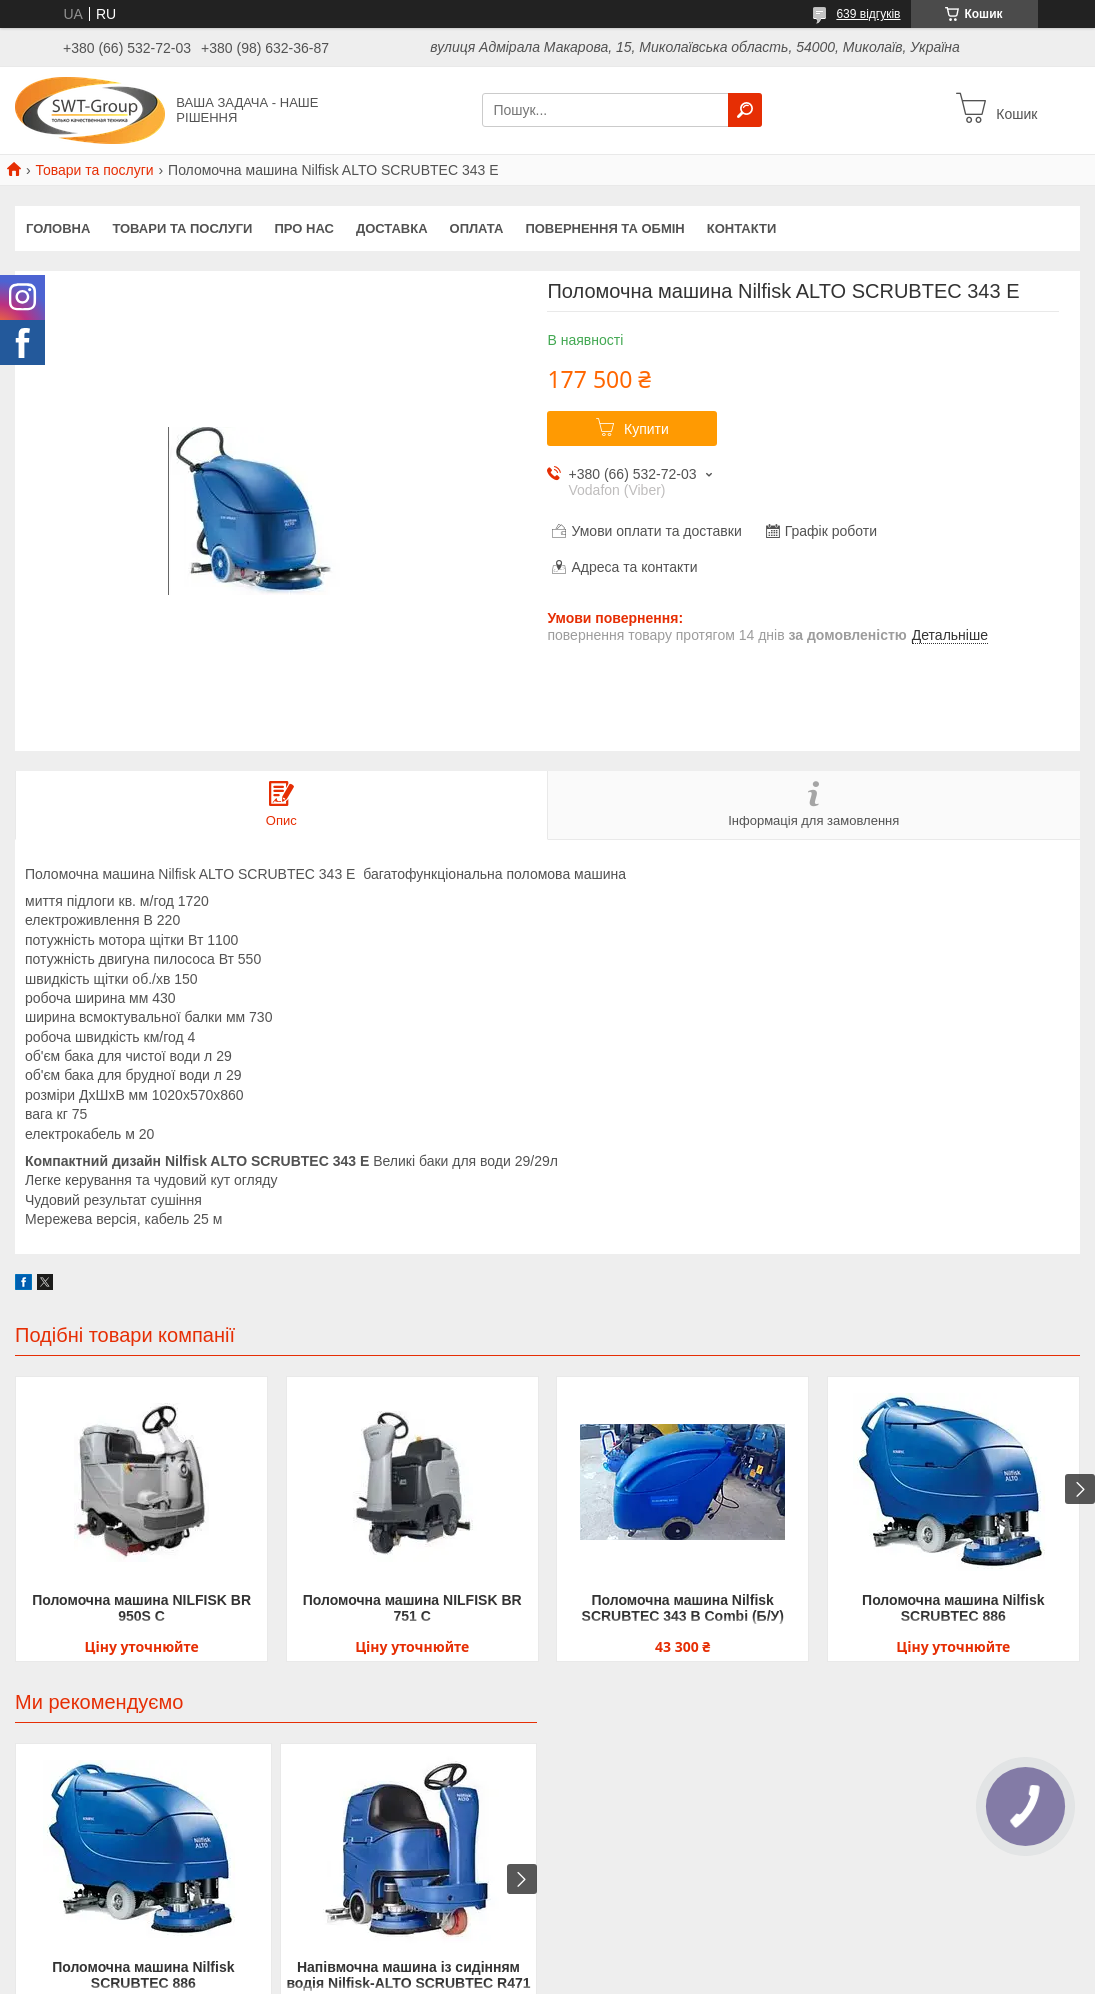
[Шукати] (745, 110)
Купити (646, 429)
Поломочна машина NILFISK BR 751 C (412, 1608)
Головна (58, 228)
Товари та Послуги (182, 228)
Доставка (392, 228)
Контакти (742, 228)
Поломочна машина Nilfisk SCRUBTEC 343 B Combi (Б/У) (683, 1608)
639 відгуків (868, 14)
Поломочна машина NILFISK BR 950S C (141, 1608)
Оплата (477, 228)
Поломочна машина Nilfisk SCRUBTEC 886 (953, 1608)
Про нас (303, 228)
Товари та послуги (94, 170)
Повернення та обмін (604, 228)
